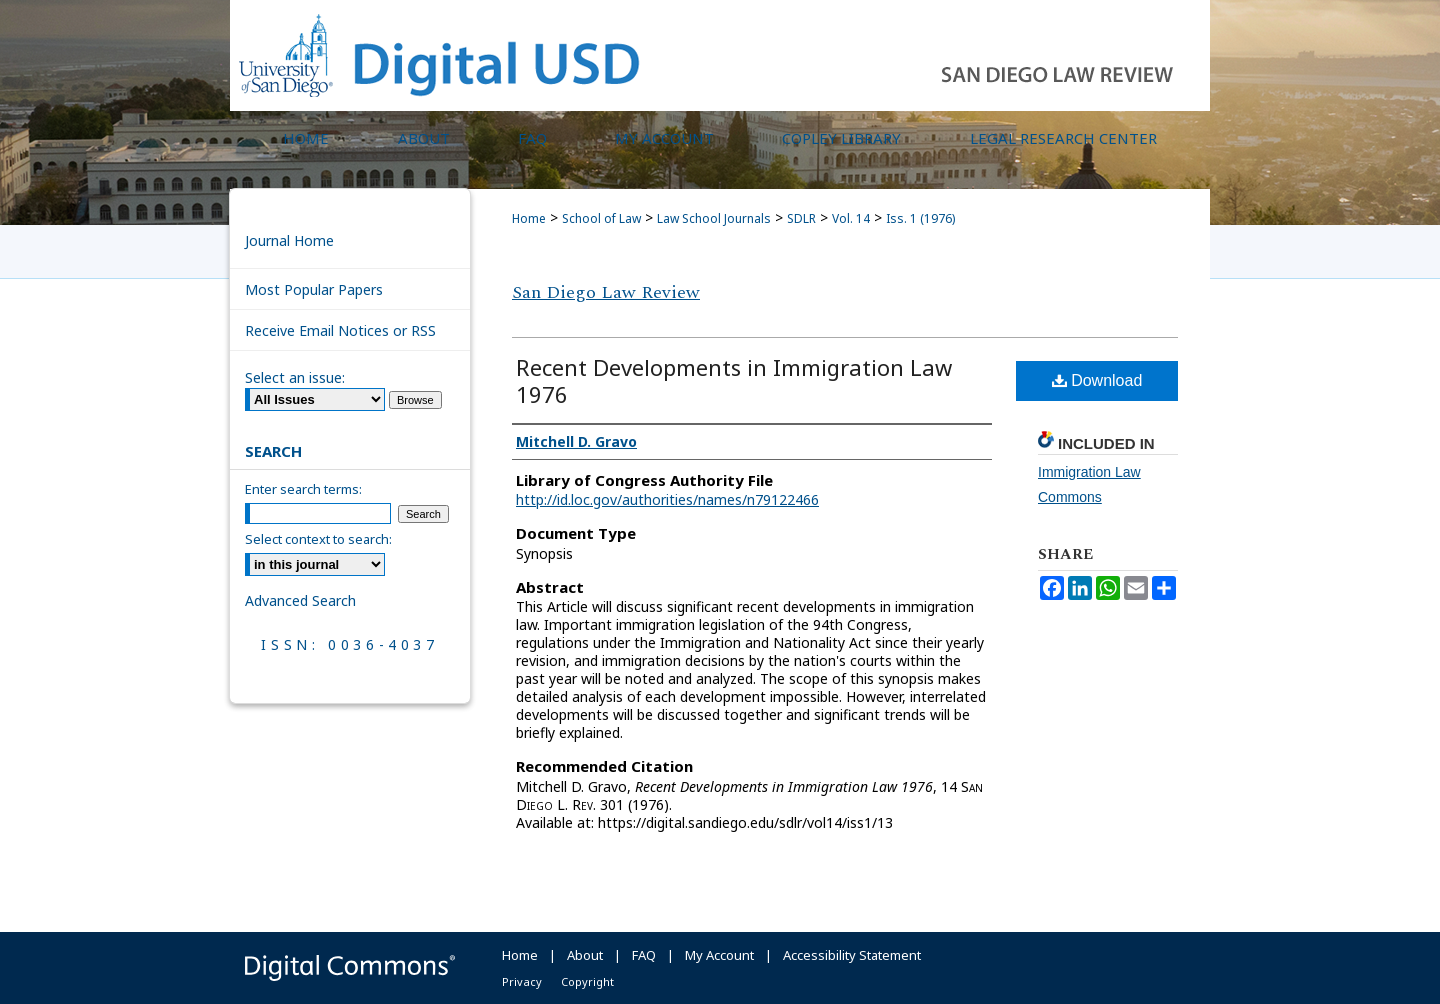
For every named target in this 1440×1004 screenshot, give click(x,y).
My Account (719, 955)
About (585, 955)
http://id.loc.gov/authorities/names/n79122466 (667, 499)
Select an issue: (295, 377)
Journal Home (289, 240)
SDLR (801, 218)
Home (529, 218)
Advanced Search (300, 600)
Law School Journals (714, 218)
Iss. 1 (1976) (920, 218)
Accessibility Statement (852, 955)
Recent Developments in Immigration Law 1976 (734, 380)
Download (1097, 380)
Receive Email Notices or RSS (340, 330)
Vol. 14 (851, 218)
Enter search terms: (303, 489)
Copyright (587, 981)
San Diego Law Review (606, 292)
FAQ (644, 955)
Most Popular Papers (314, 289)
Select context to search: (318, 539)
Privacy (522, 981)
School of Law (601, 218)
